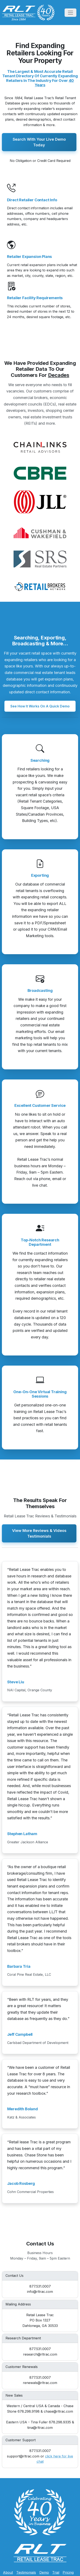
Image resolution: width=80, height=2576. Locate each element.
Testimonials (26, 2572)
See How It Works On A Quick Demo (40, 706)
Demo (44, 2572)
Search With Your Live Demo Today (39, 142)
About (8, 2572)
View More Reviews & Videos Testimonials (39, 1533)
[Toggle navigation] (70, 12)
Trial (55, 2572)
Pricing (68, 2572)
